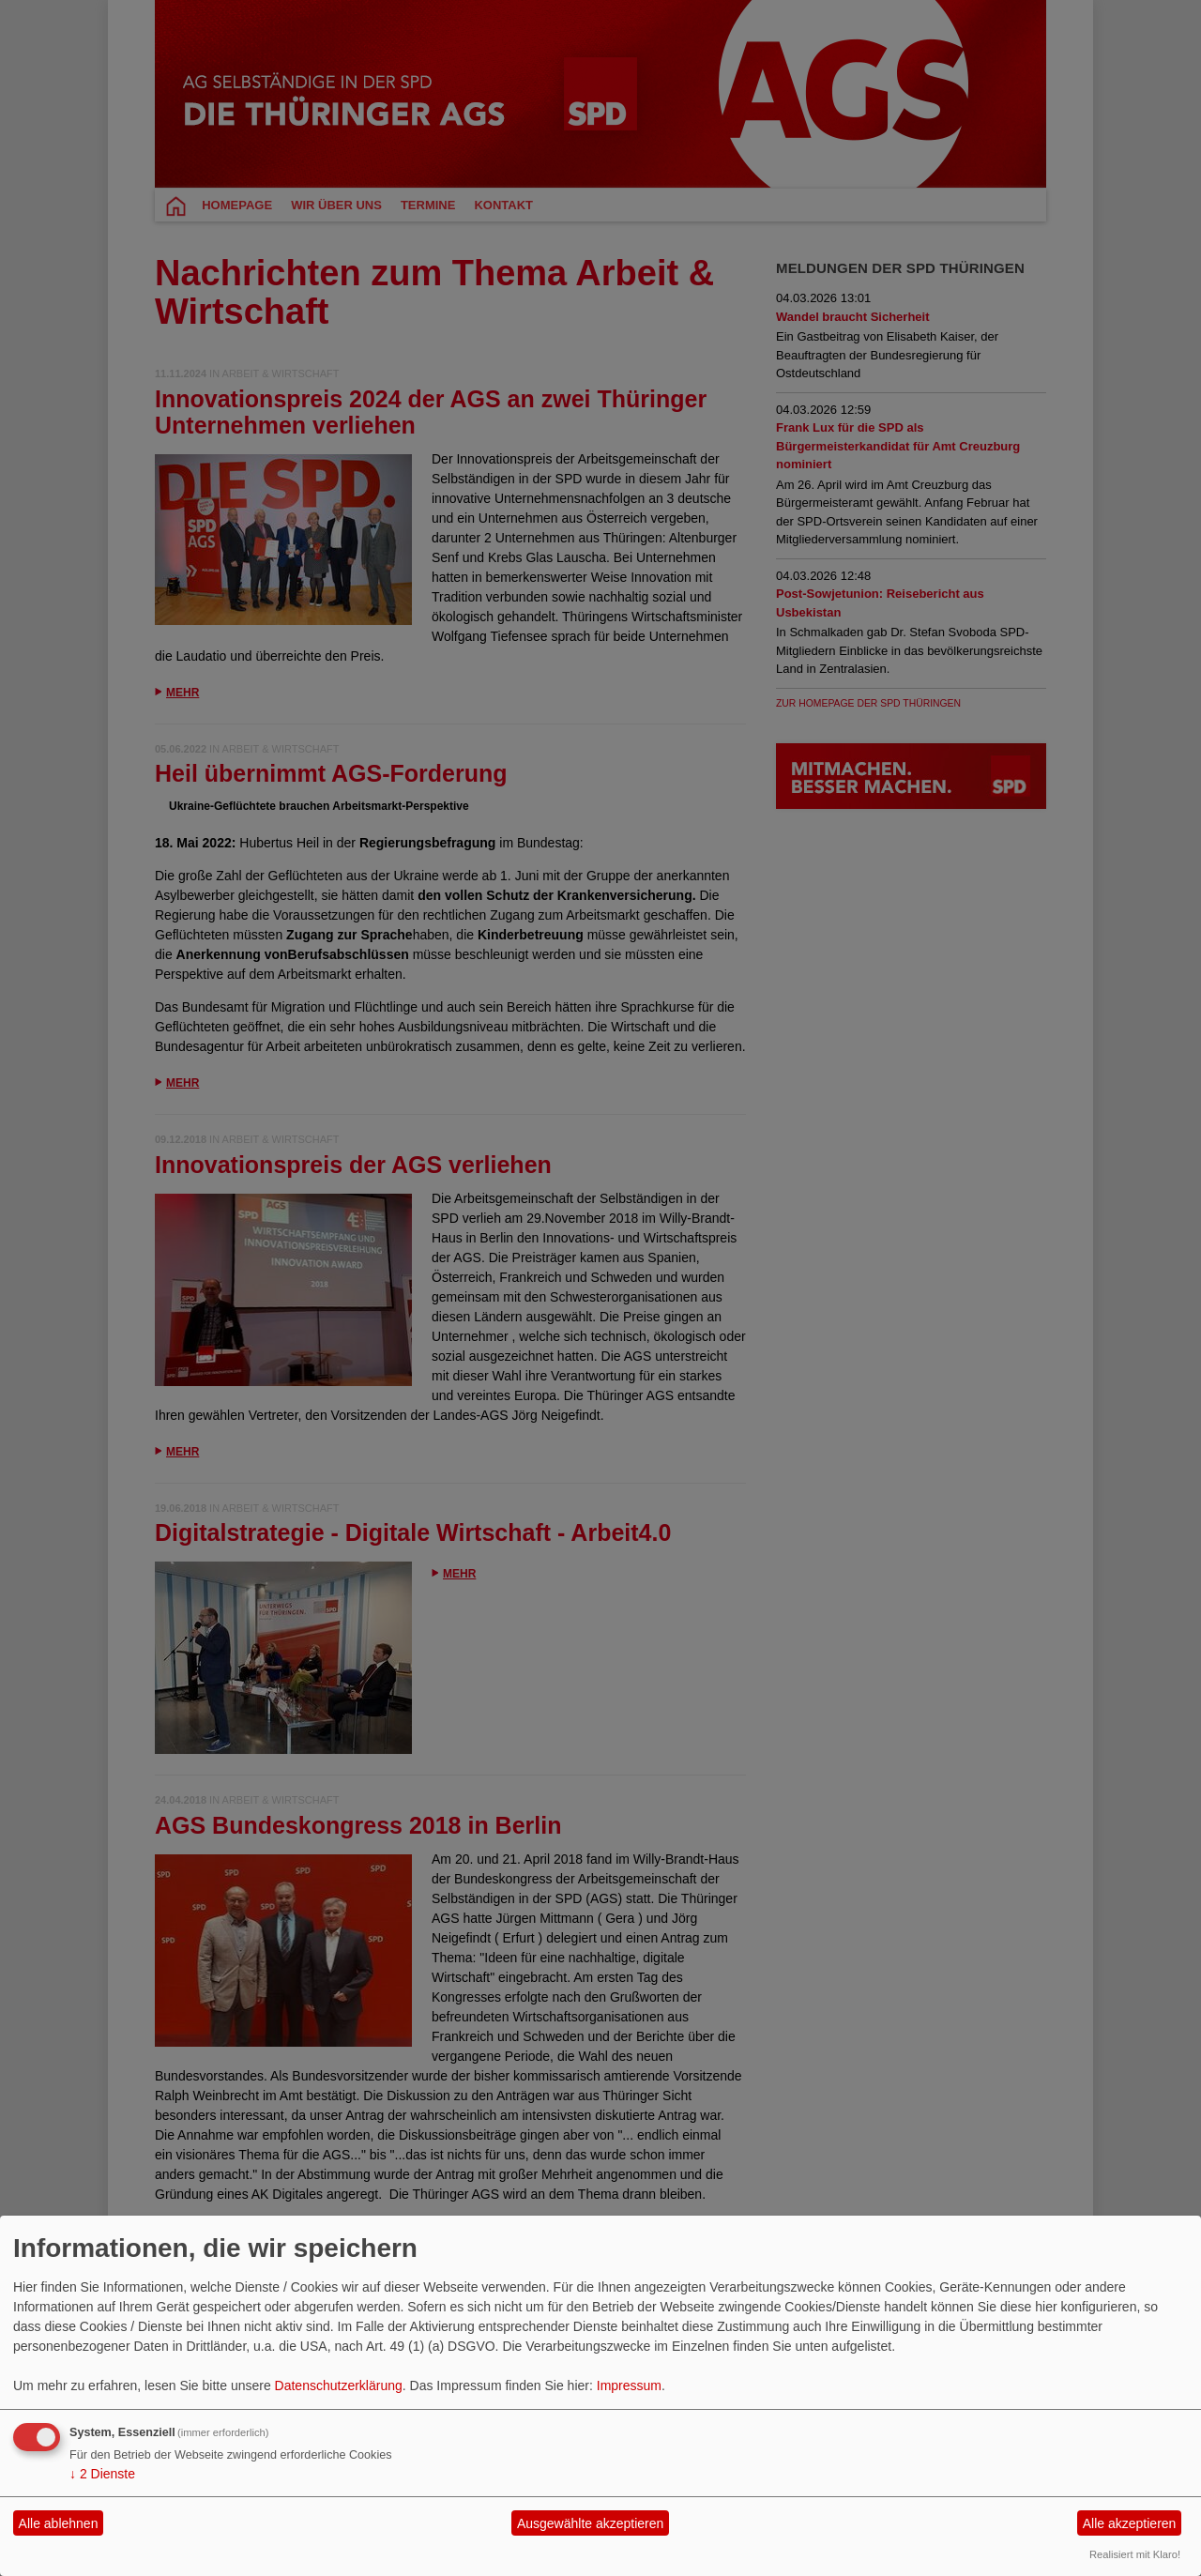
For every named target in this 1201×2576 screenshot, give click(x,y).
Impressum (629, 2385)
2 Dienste (102, 2473)
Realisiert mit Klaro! (1134, 2554)
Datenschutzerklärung (339, 2385)
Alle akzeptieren (1130, 2523)
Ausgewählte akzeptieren (590, 2523)
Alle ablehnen (59, 2523)
